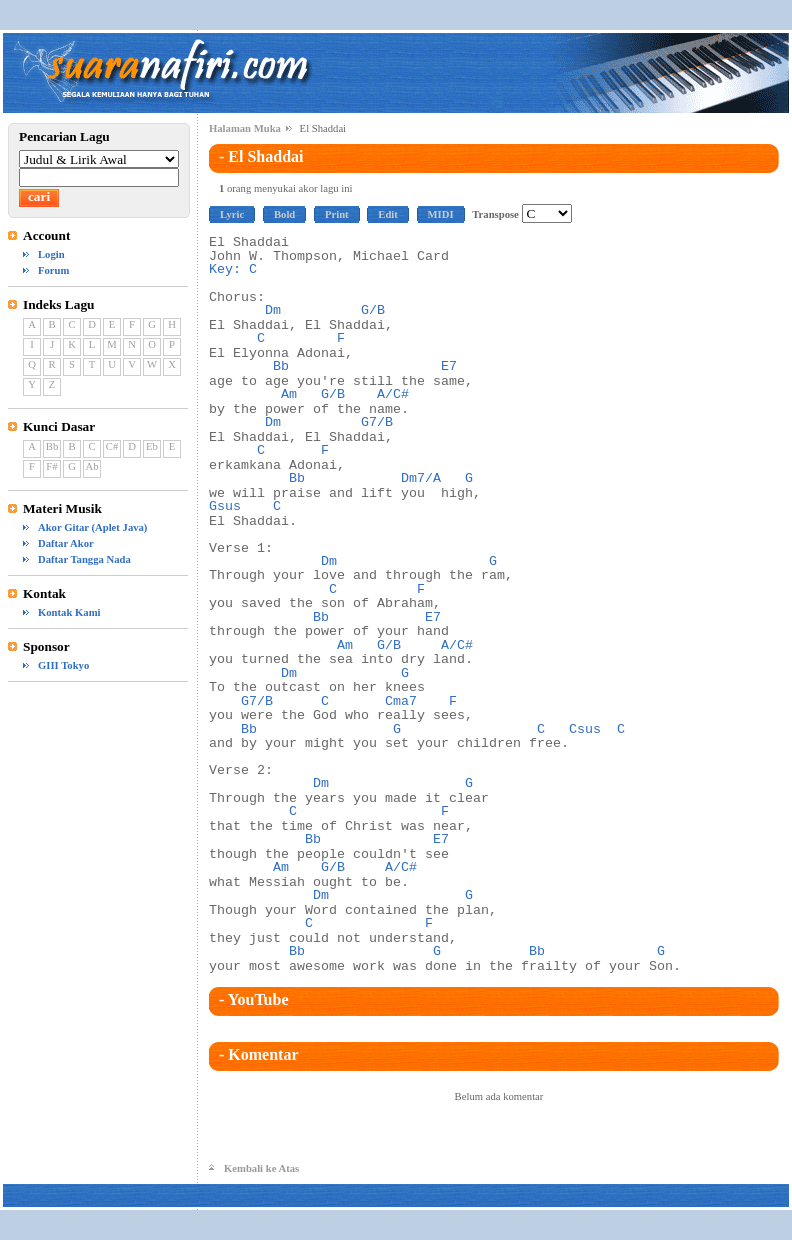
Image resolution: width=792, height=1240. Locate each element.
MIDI (441, 214)
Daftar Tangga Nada (84, 559)
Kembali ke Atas (261, 1168)
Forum (53, 270)
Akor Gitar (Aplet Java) (92, 527)
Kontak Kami (69, 612)
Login (51, 254)
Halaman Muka (245, 128)
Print (337, 214)
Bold (284, 214)
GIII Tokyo (63, 665)
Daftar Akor (66, 543)
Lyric (232, 214)
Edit (388, 214)
